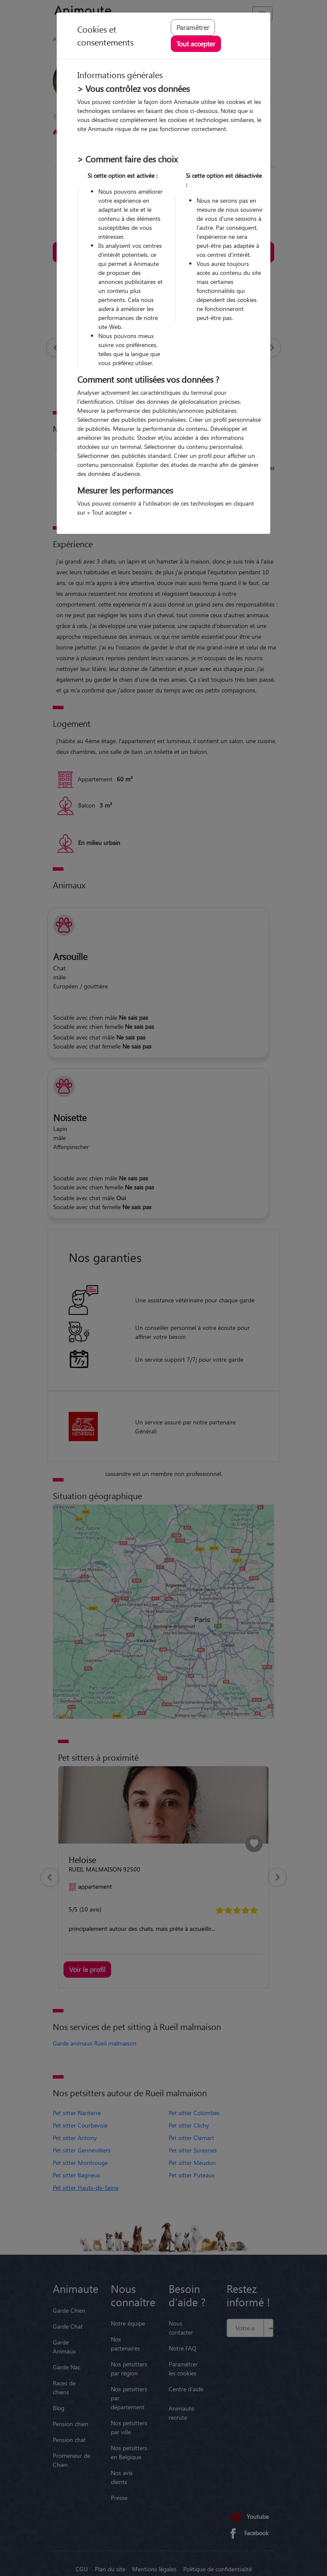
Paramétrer (192, 27)
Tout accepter (195, 43)
